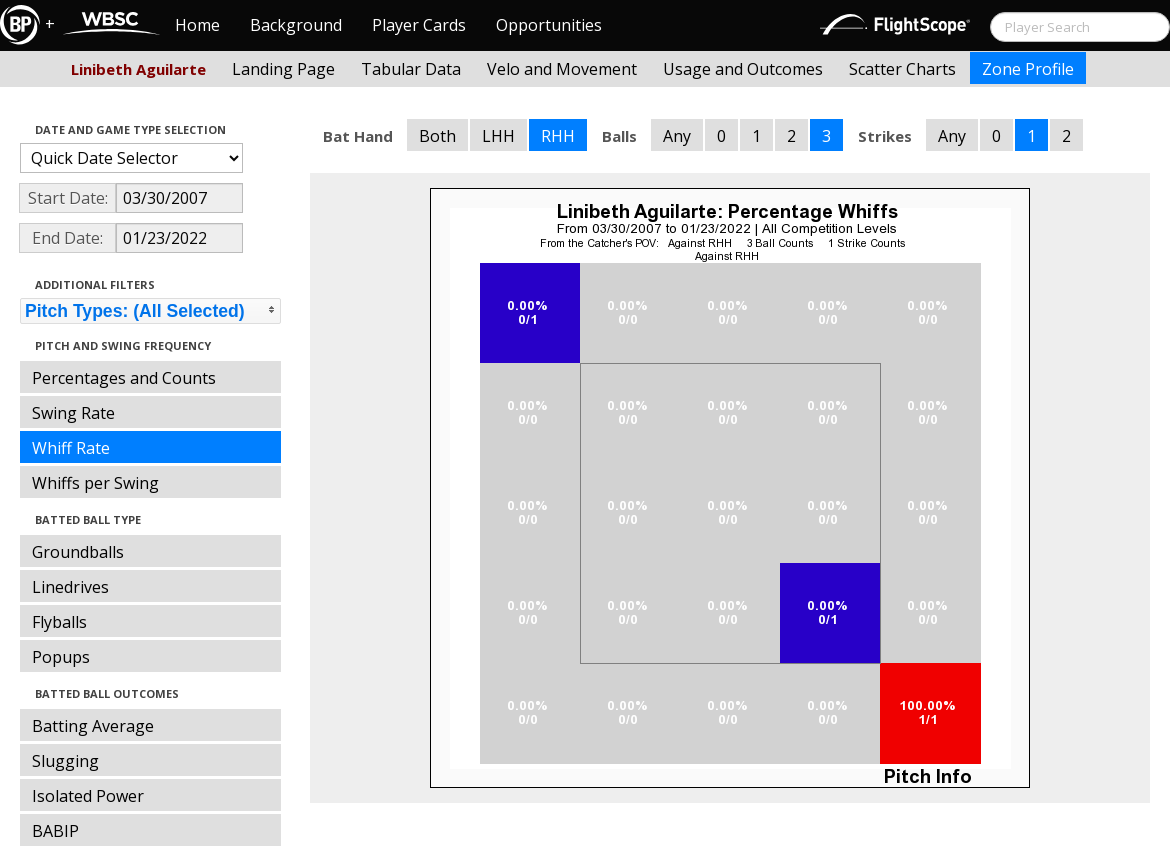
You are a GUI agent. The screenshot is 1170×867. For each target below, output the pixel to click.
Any (677, 136)
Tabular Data (411, 69)
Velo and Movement (562, 69)
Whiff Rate (71, 448)
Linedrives (70, 587)
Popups (61, 657)
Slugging (65, 761)
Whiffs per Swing (95, 483)
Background (296, 25)
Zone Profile (1028, 69)
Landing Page (283, 69)
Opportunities (549, 25)
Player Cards (419, 25)
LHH (498, 136)
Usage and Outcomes (743, 69)
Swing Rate (73, 413)
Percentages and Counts (124, 378)
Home (197, 25)
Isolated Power (88, 796)
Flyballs (59, 622)
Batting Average (93, 726)
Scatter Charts (902, 69)
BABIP (55, 831)
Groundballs (78, 552)
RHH (558, 136)
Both (437, 136)
